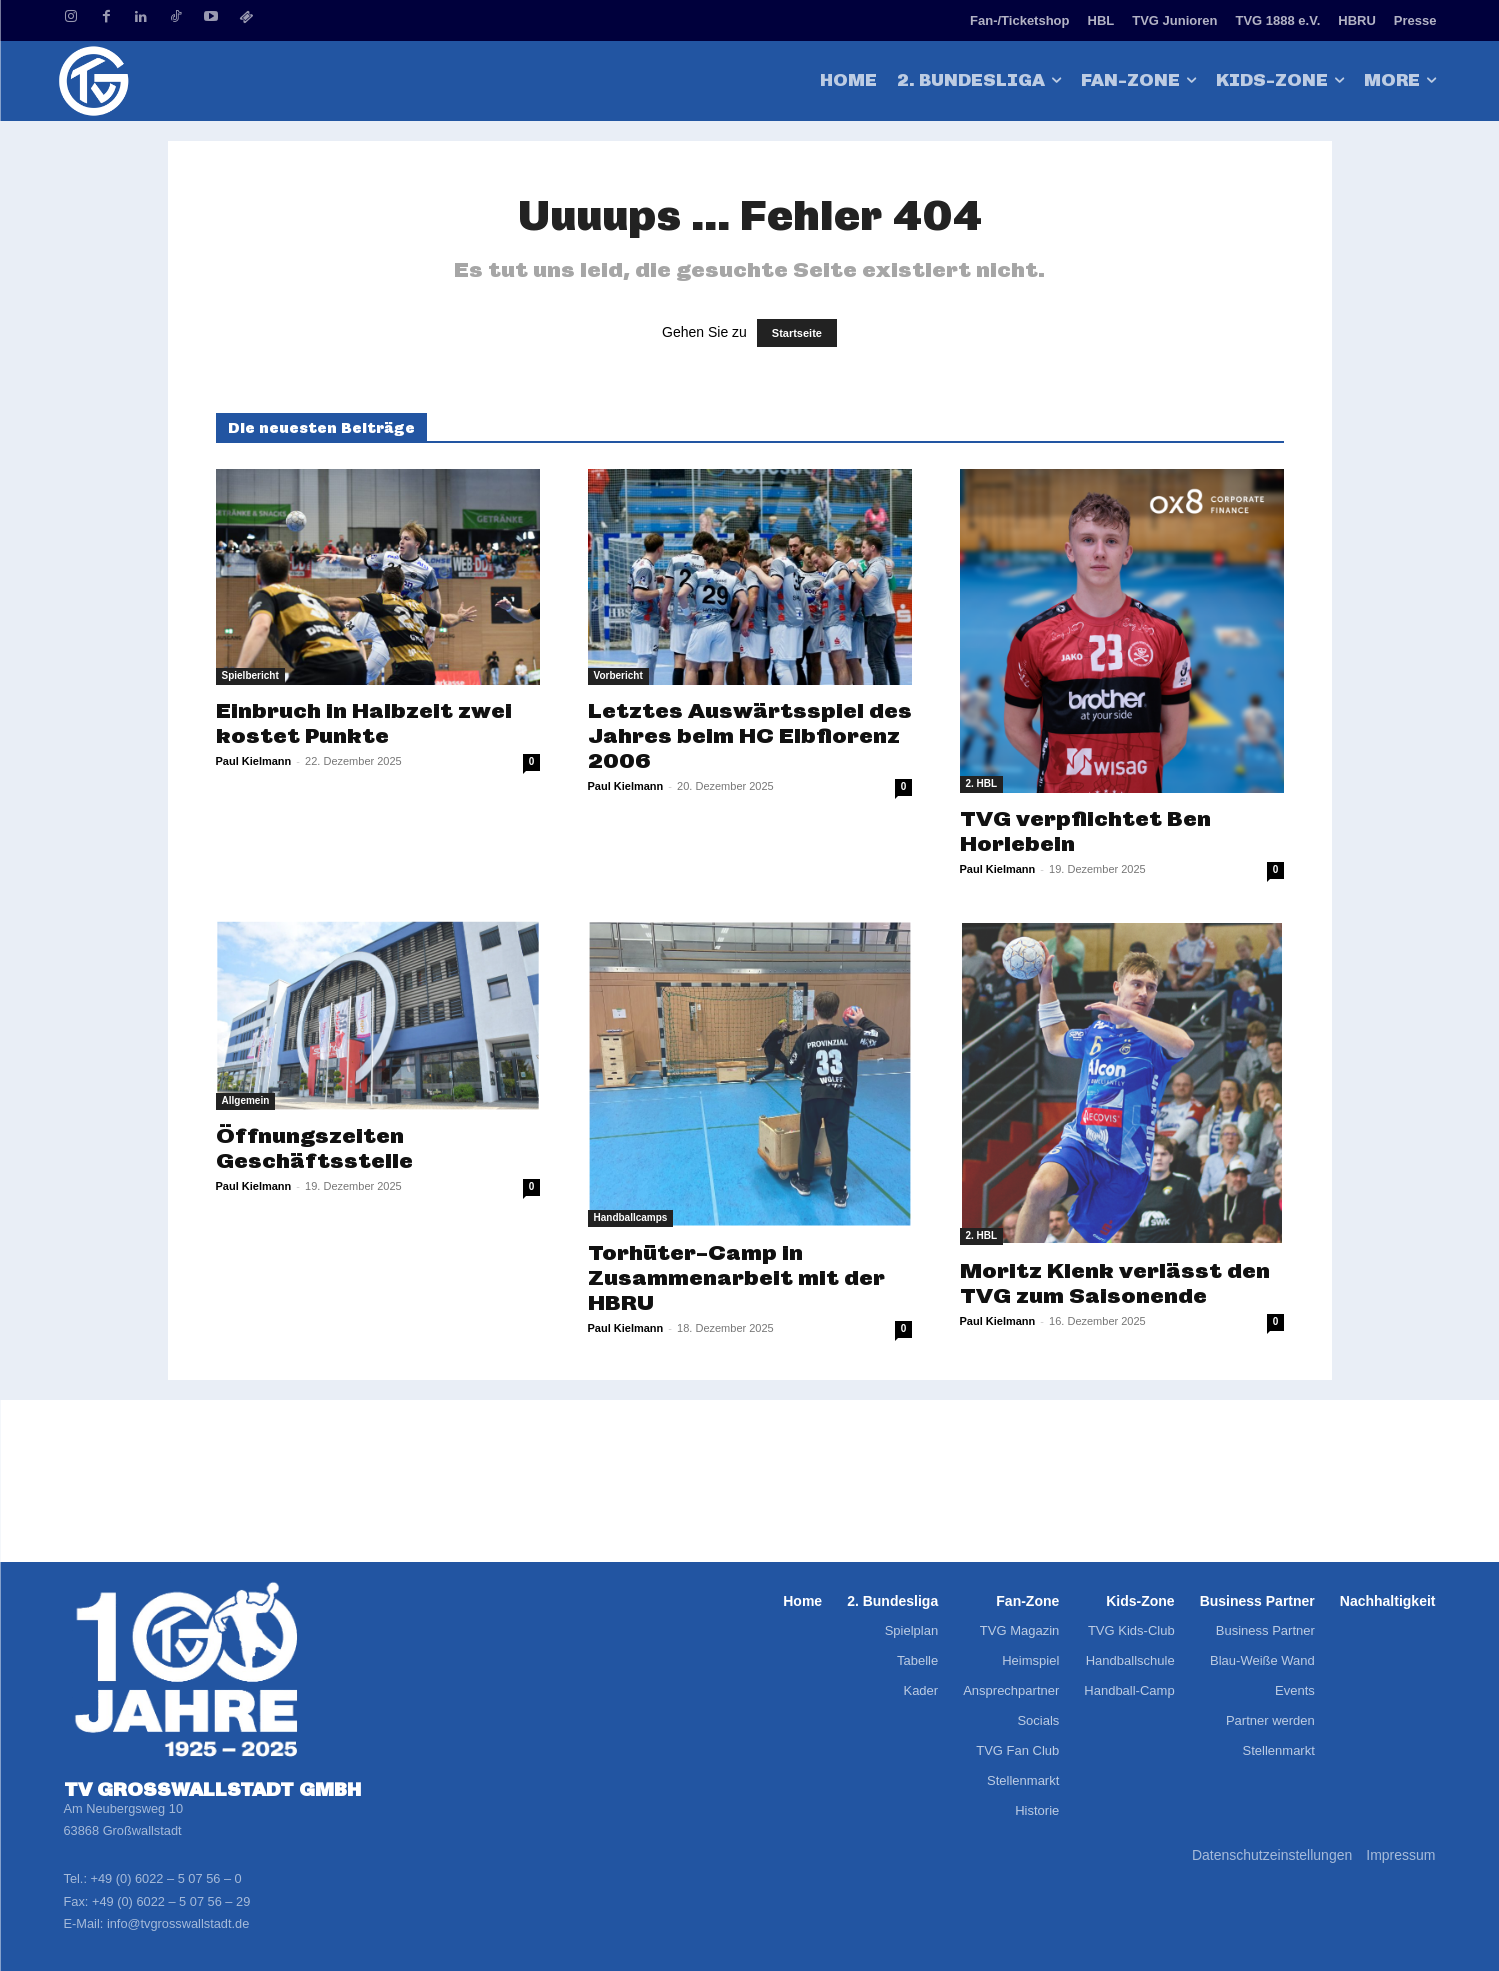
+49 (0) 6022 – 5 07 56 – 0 (166, 1878)
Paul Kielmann (254, 761)
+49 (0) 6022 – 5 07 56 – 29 (171, 1901)
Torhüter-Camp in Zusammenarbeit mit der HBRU (736, 1277)
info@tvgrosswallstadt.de (178, 1923)
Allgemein (246, 1100)
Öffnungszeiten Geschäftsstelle (314, 1148)
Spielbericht (250, 675)
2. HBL (982, 783)
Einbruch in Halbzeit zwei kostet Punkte (364, 723)
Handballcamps (631, 1217)
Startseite (797, 333)
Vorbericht (618, 675)
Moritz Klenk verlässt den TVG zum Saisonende (1115, 1283)
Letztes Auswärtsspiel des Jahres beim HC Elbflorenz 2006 (750, 735)
